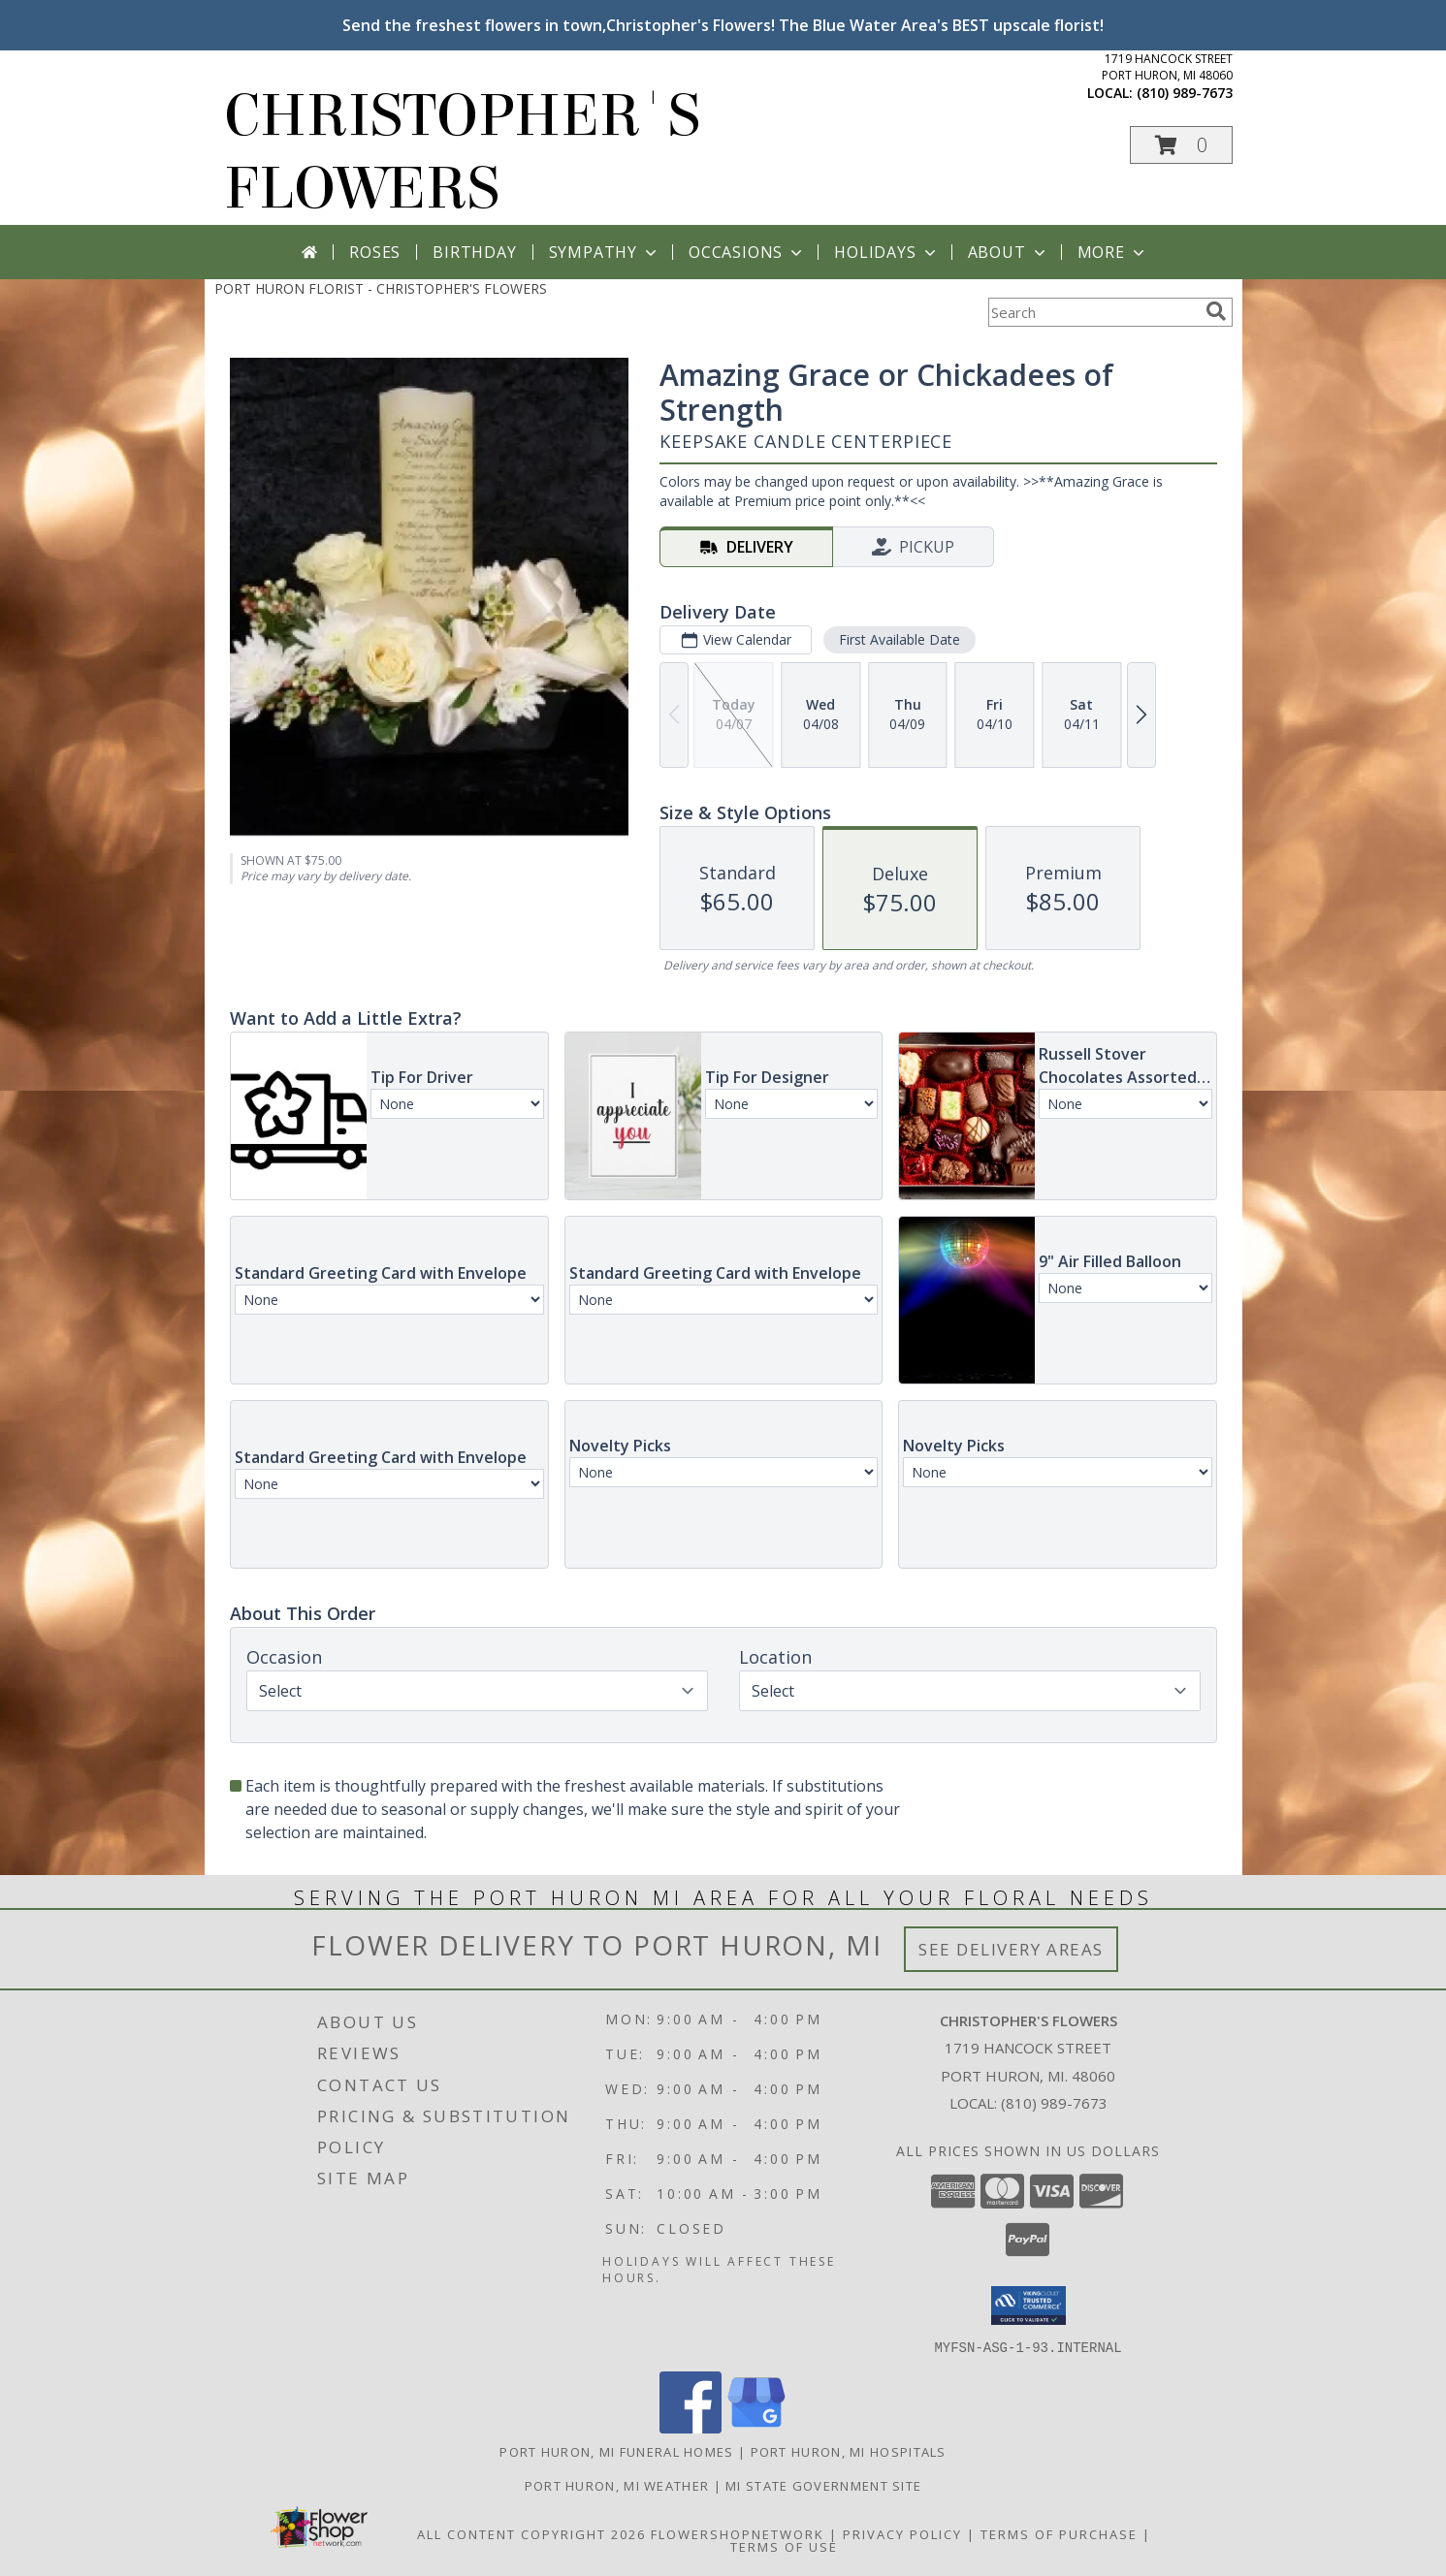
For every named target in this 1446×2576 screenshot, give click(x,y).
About (1008, 252)
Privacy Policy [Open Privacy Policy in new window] (902, 2533)
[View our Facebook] (690, 2427)
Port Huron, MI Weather (617, 2485)
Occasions (747, 252)
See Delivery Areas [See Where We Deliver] (1011, 1949)
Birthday (474, 252)
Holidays (886, 252)
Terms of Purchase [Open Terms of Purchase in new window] (1059, 2533)
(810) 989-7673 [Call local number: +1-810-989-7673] (1185, 92)
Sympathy (604, 252)
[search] (1216, 311)
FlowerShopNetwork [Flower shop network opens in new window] (737, 2533)
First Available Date (898, 639)
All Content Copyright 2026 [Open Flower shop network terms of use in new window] (531, 2533)
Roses (375, 252)
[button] (1181, 145)
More (1112, 252)
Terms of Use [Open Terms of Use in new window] (784, 2546)
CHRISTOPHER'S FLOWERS (462, 152)
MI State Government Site (823, 2485)
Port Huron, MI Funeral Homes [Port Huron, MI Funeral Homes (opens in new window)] (616, 2451)
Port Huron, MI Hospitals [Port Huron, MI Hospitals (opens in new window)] (849, 2451)
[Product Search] (1093, 312)
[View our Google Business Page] (756, 2427)
